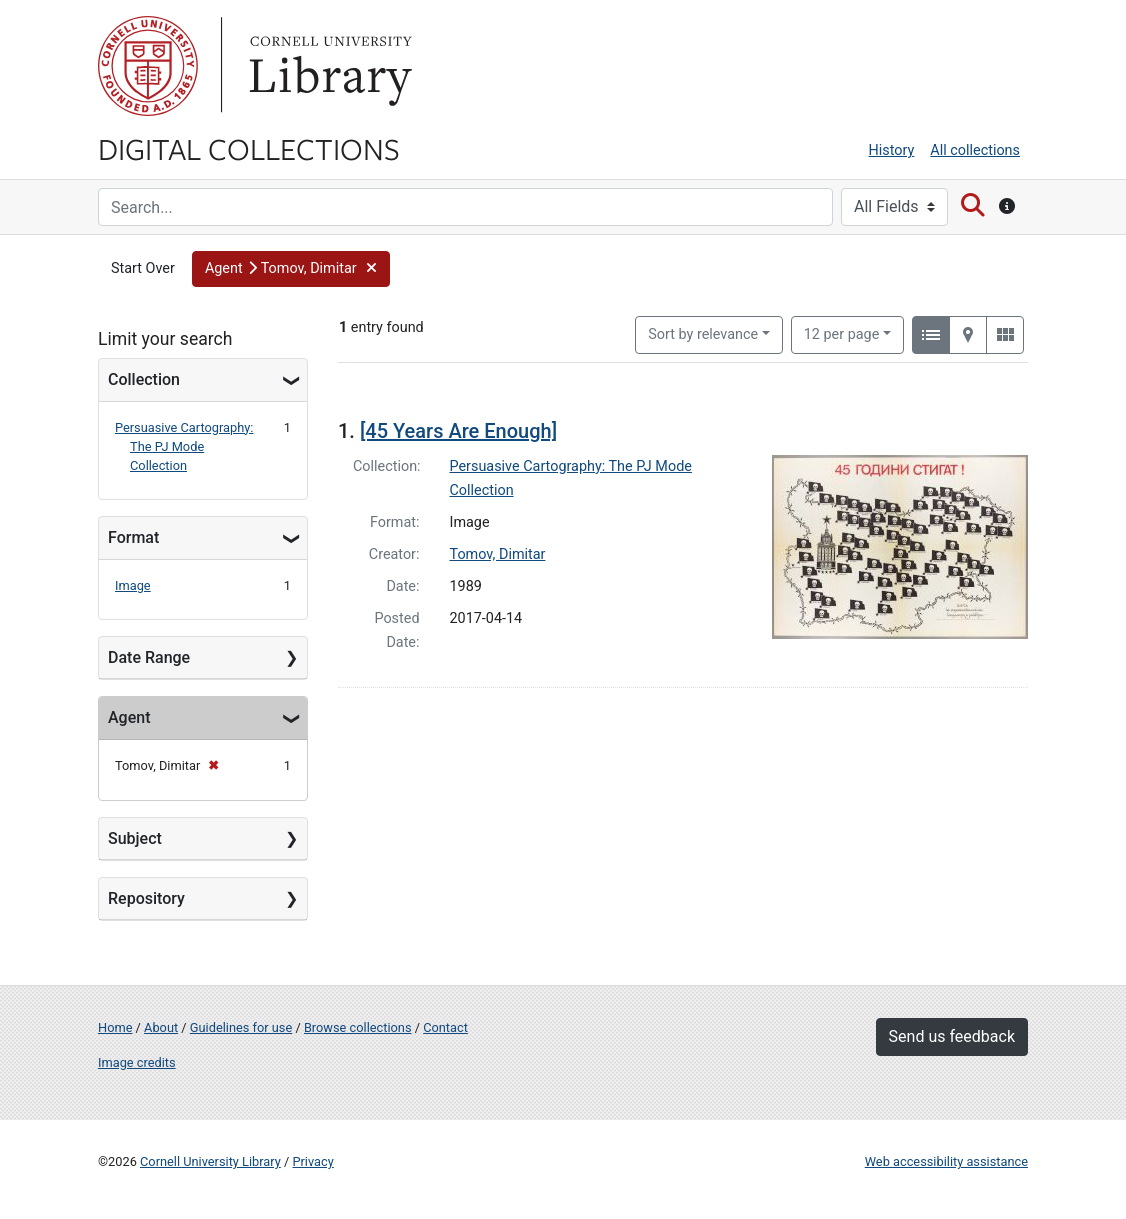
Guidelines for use (241, 1027)
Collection (144, 379)
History (892, 150)
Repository (146, 898)
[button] (291, 269)
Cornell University (148, 66)
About (161, 1027)
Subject (135, 838)
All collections (975, 150)
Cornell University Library (210, 1161)
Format (133, 537)
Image (133, 585)
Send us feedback (952, 1036)
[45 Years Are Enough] (458, 431)
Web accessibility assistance (946, 1161)
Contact (445, 1027)
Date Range (149, 657)
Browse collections (358, 1027)
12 (842, 333)
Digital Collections (249, 148)
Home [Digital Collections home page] (115, 1027)
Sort (703, 334)
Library (328, 66)
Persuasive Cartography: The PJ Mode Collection (184, 446)
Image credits (137, 1062)
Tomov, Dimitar (498, 554)
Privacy (312, 1161)
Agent (129, 717)
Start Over (143, 268)
